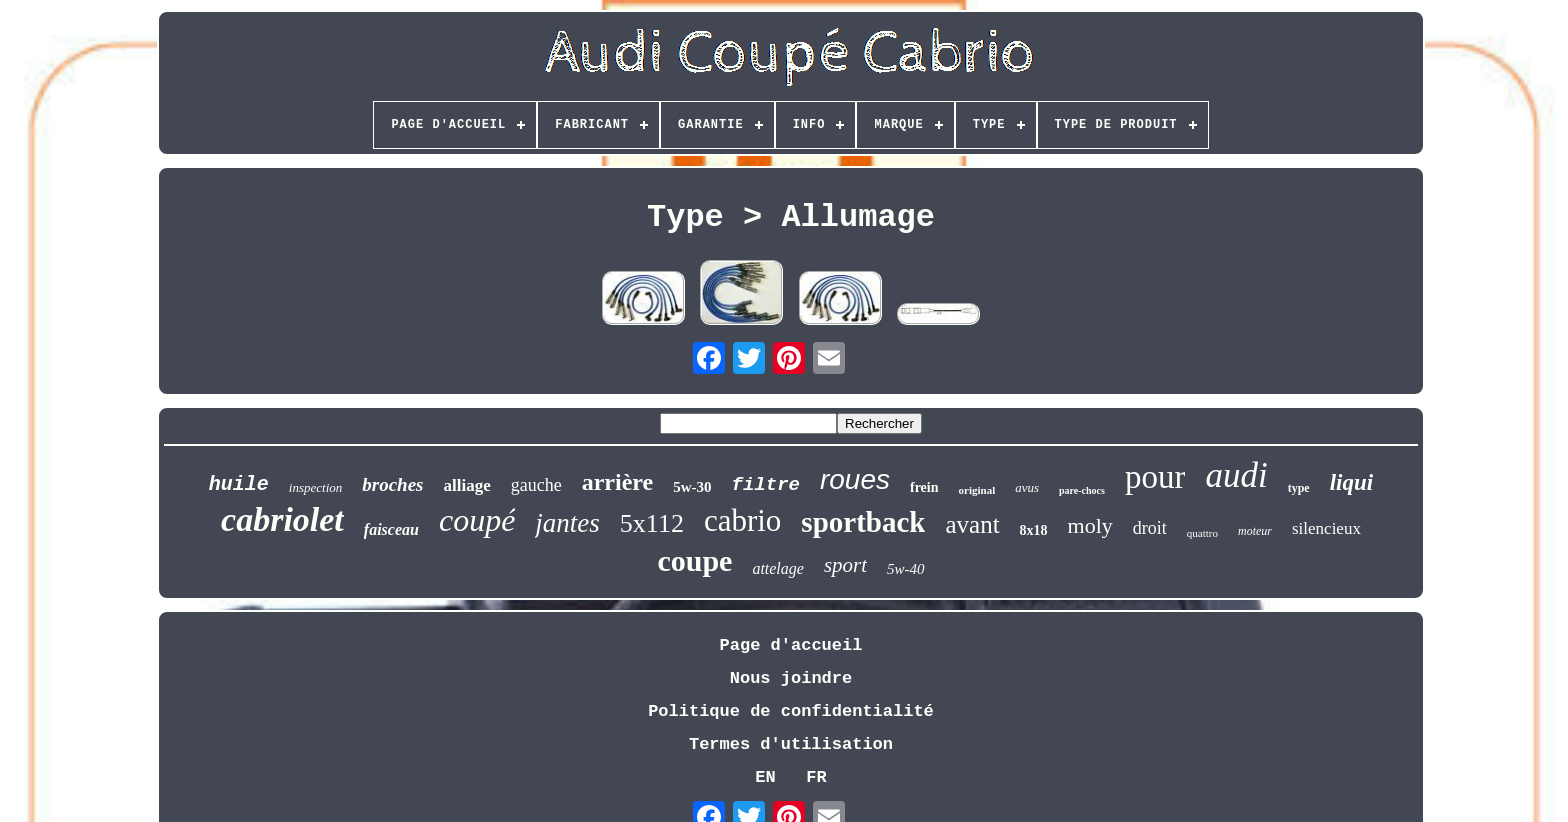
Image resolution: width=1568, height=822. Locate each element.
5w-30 (692, 487)
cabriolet (282, 519)
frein (924, 487)
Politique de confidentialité (791, 711)
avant (972, 524)
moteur (1255, 531)
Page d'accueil (791, 645)
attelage (778, 568)
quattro (1202, 533)
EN (765, 777)
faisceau (391, 529)
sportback (863, 522)
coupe (694, 560)
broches (392, 484)
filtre (766, 485)
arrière (618, 482)
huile (239, 484)
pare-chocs (1082, 490)
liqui (1351, 482)
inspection (315, 487)
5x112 (652, 523)
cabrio (742, 520)
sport (845, 565)
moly (1090, 525)
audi (1236, 475)
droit (1150, 528)
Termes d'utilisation (791, 744)
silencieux (1326, 528)
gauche (536, 485)
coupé (477, 520)
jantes (567, 523)
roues (855, 479)
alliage (467, 485)
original (977, 490)
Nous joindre (791, 678)
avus (1027, 487)
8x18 (1034, 530)
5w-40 (906, 569)
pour (1155, 477)
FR (816, 777)
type (1299, 488)
